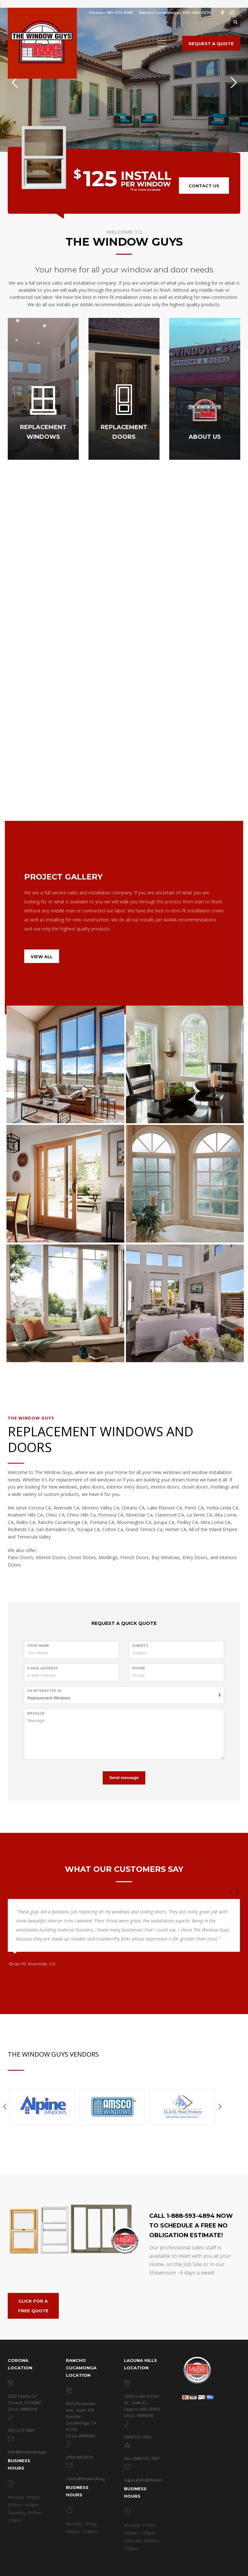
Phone (138, 1668)
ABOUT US (205, 436)
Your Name (38, 1646)
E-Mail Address (42, 1668)
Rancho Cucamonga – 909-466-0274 (175, 12)
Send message (124, 1777)
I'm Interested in (44, 1691)
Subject (140, 1646)
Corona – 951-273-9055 (111, 12)
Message (36, 1713)
